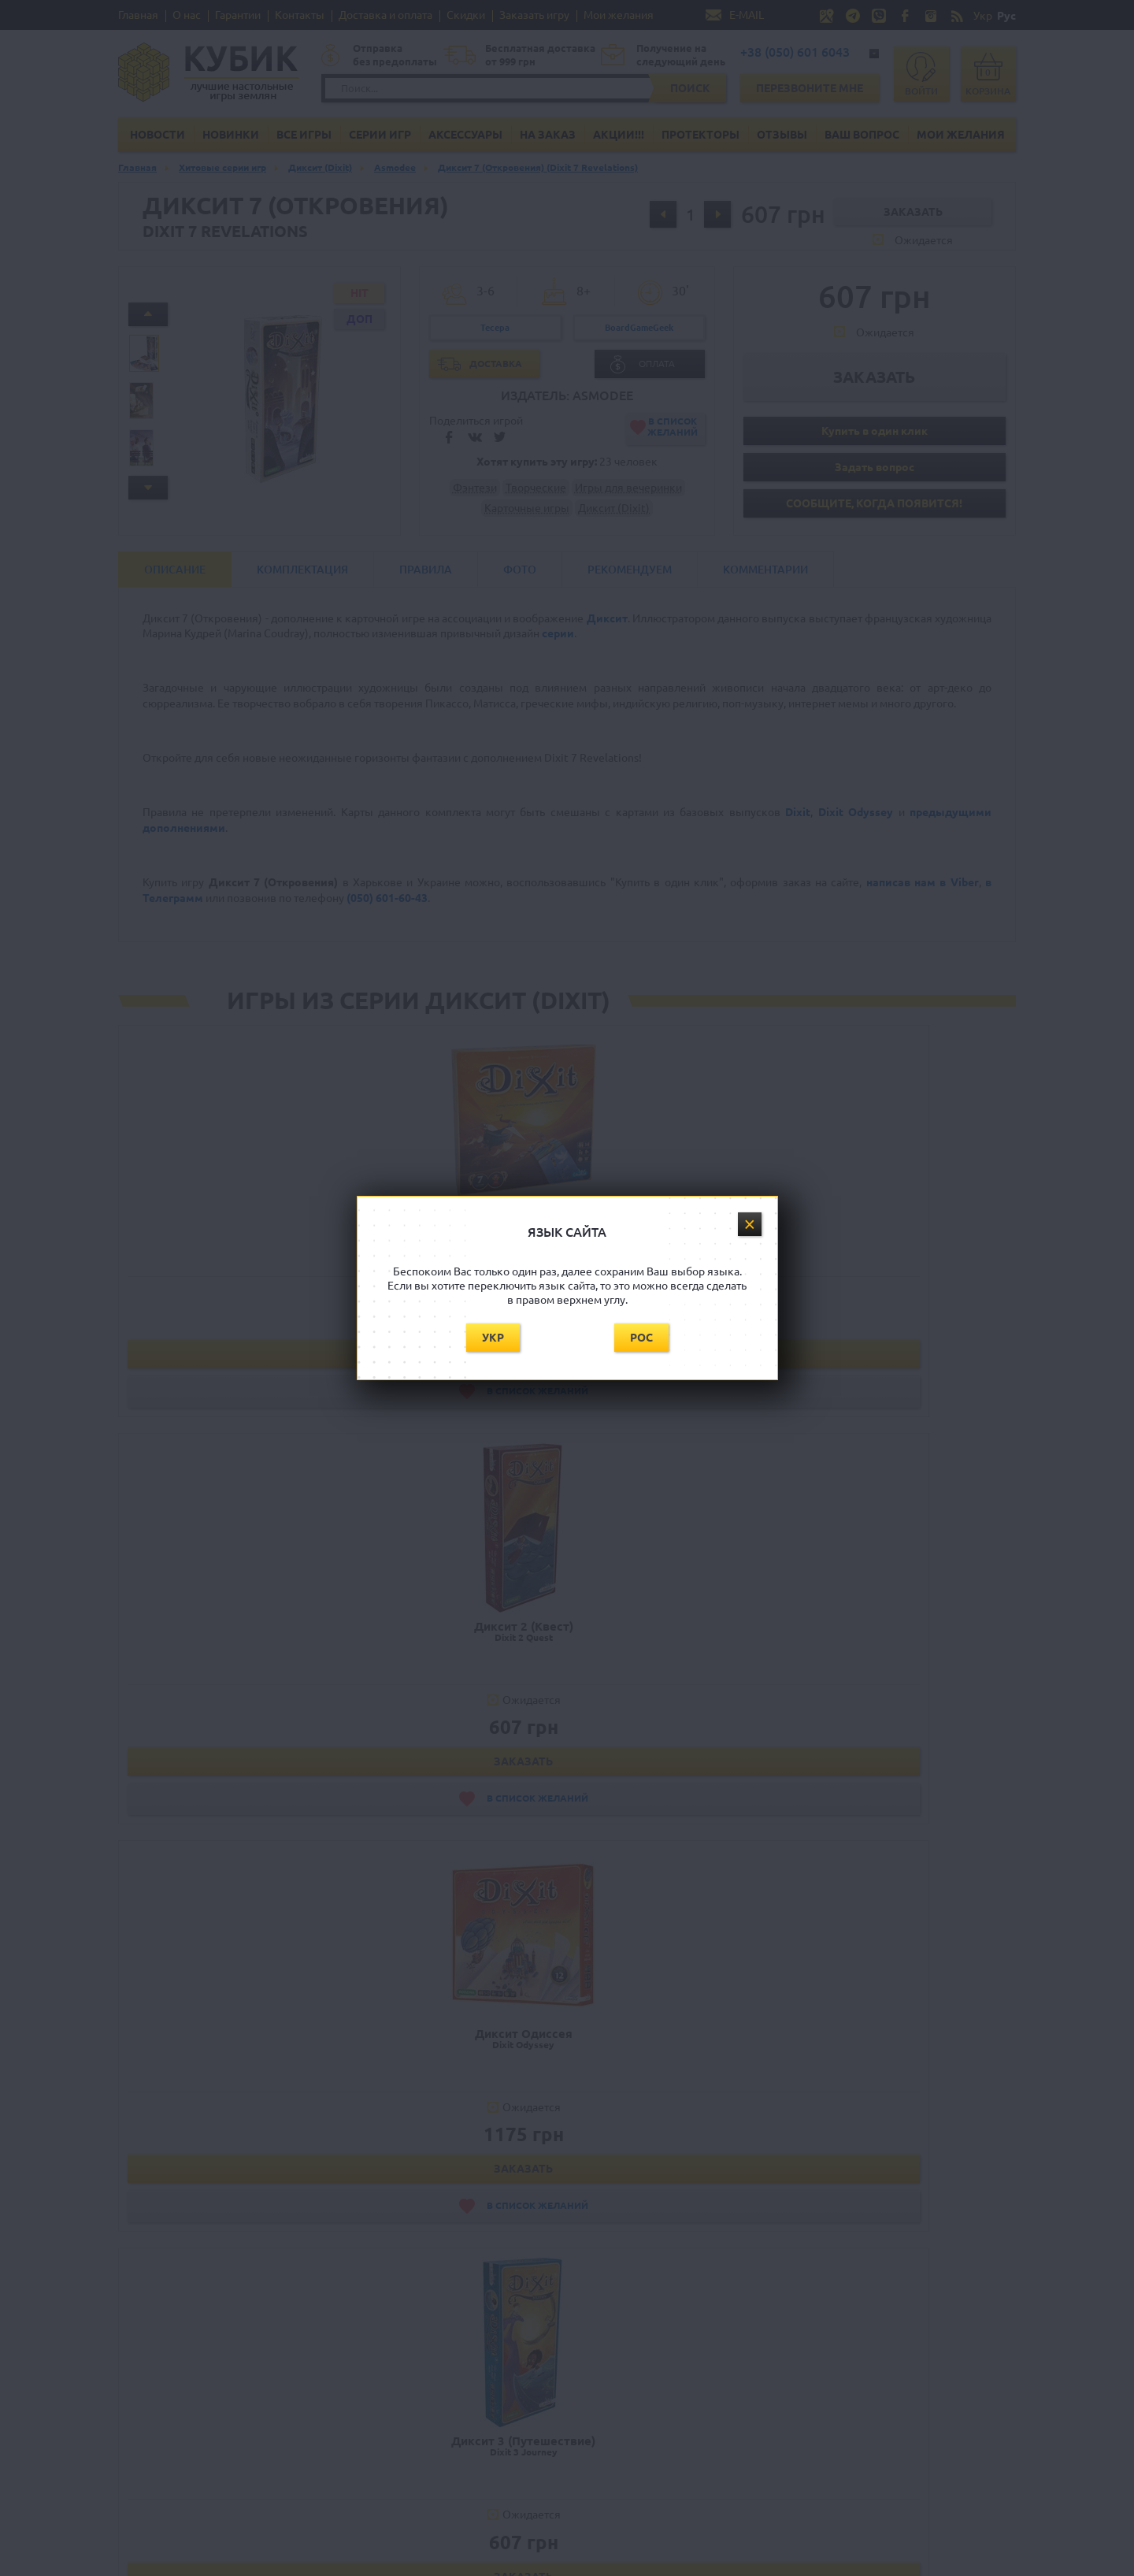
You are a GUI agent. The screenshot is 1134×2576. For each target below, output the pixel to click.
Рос (641, 1337)
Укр (493, 1337)
